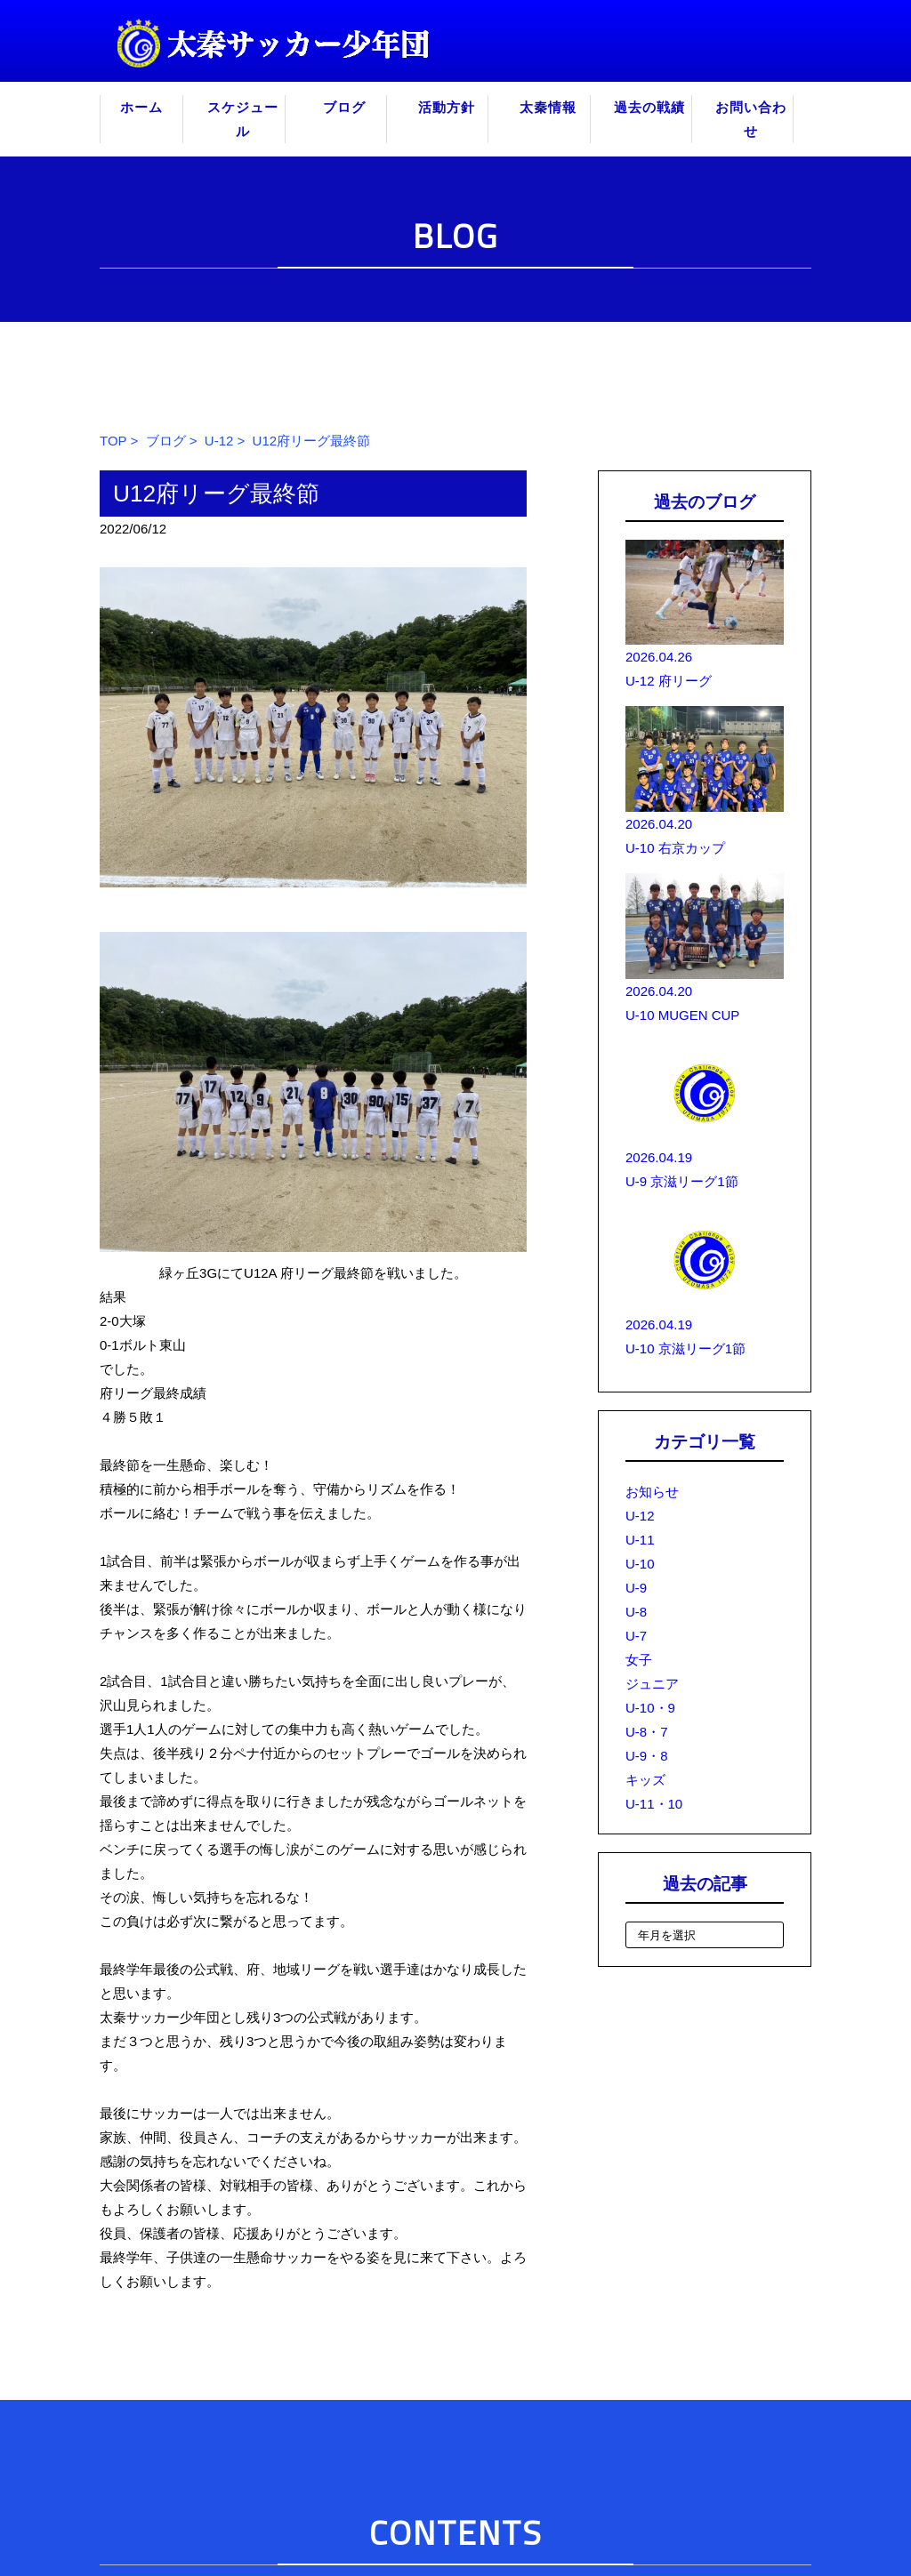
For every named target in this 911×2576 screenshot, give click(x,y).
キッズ (645, 1779)
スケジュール (242, 119)
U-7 (636, 1635)
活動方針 (446, 107)
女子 (638, 1659)
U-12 (219, 440)
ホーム (141, 107)
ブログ (344, 107)
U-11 (640, 1539)
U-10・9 (650, 1707)
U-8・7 (646, 1731)
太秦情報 (548, 107)
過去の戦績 (649, 107)
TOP (113, 440)
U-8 (636, 1611)
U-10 (640, 1563)
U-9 (636, 1587)
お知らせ (652, 1491)
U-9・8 (646, 1755)
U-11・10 (653, 1803)
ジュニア (652, 1683)
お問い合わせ (750, 119)
